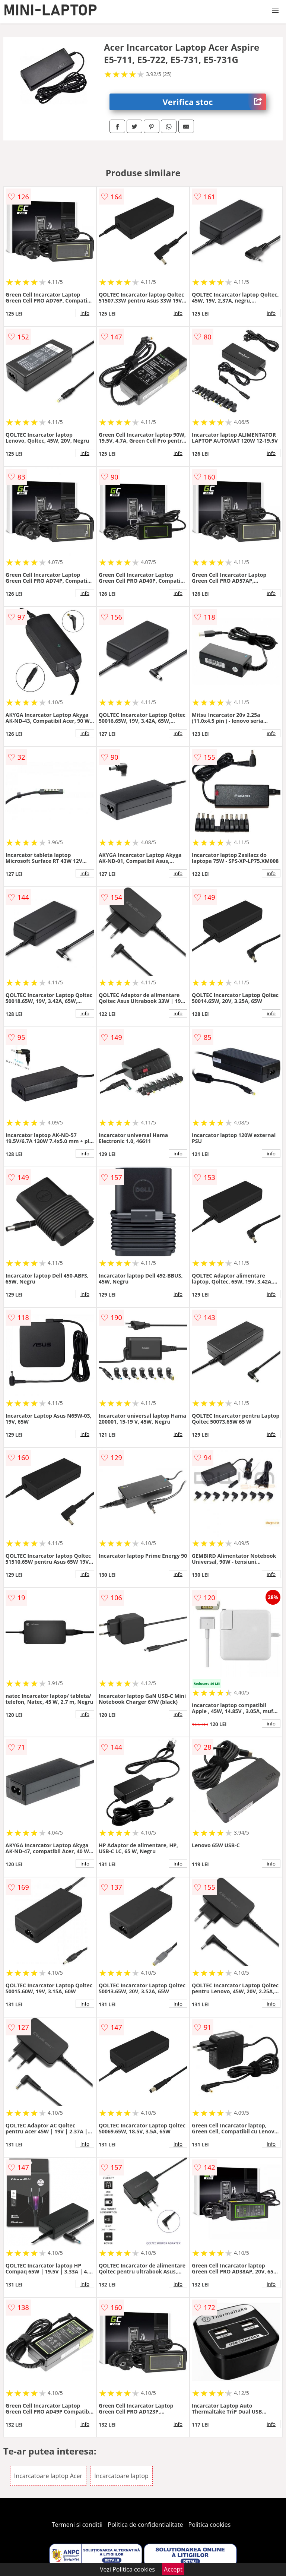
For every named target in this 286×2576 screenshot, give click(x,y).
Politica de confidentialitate (145, 2524)
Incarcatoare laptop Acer (48, 2476)
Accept (173, 2569)
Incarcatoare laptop (121, 2476)
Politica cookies (209, 2524)
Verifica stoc (214, 102)
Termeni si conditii (77, 2524)
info (84, 313)
